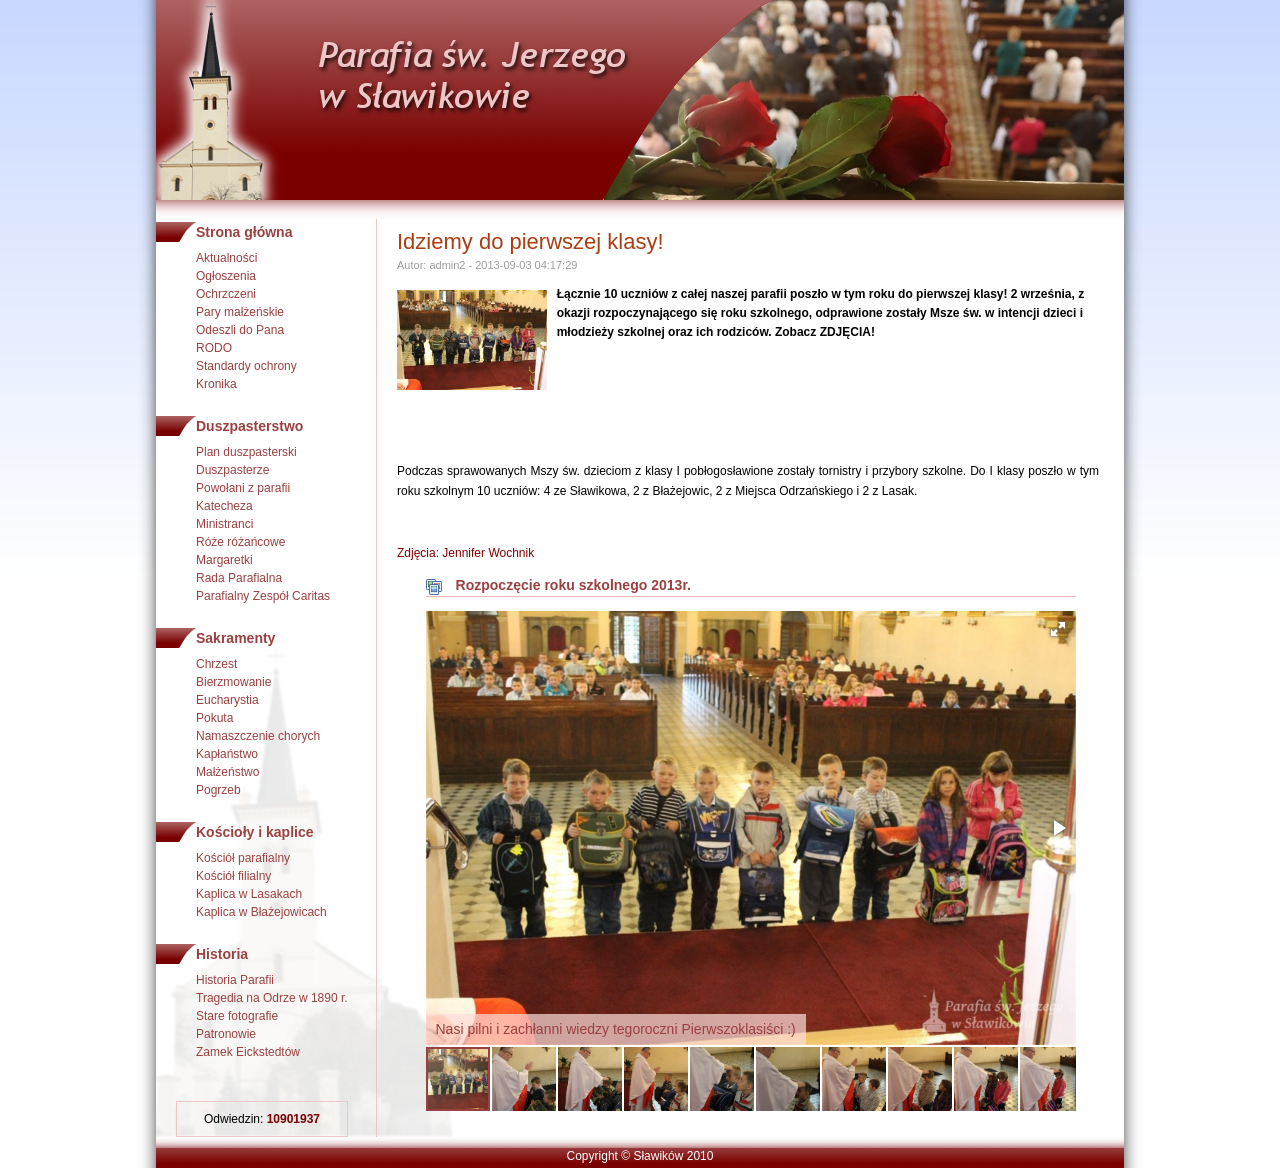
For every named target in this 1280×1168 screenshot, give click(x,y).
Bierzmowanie (233, 682)
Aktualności (226, 258)
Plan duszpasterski (246, 452)
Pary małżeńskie (240, 312)
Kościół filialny (233, 876)
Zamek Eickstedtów (248, 1052)
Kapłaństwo (227, 754)
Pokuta (214, 718)
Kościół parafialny (243, 858)
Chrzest (216, 664)
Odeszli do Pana (240, 330)
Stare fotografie (237, 1016)
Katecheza (224, 506)
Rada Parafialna (239, 578)
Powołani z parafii (243, 488)
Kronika (216, 384)
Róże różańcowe (240, 542)
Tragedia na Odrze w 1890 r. (272, 998)
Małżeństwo (227, 772)
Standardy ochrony (246, 366)
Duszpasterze (232, 470)
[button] (1058, 629)
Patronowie (226, 1034)
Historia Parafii (235, 980)
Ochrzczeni (226, 294)
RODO (214, 348)
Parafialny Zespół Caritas (263, 596)
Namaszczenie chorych (258, 736)
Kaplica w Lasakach (249, 894)
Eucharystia (227, 700)
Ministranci (224, 524)
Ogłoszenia (226, 276)
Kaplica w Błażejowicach (261, 912)
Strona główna (244, 232)
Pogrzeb (218, 790)
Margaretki (224, 560)
